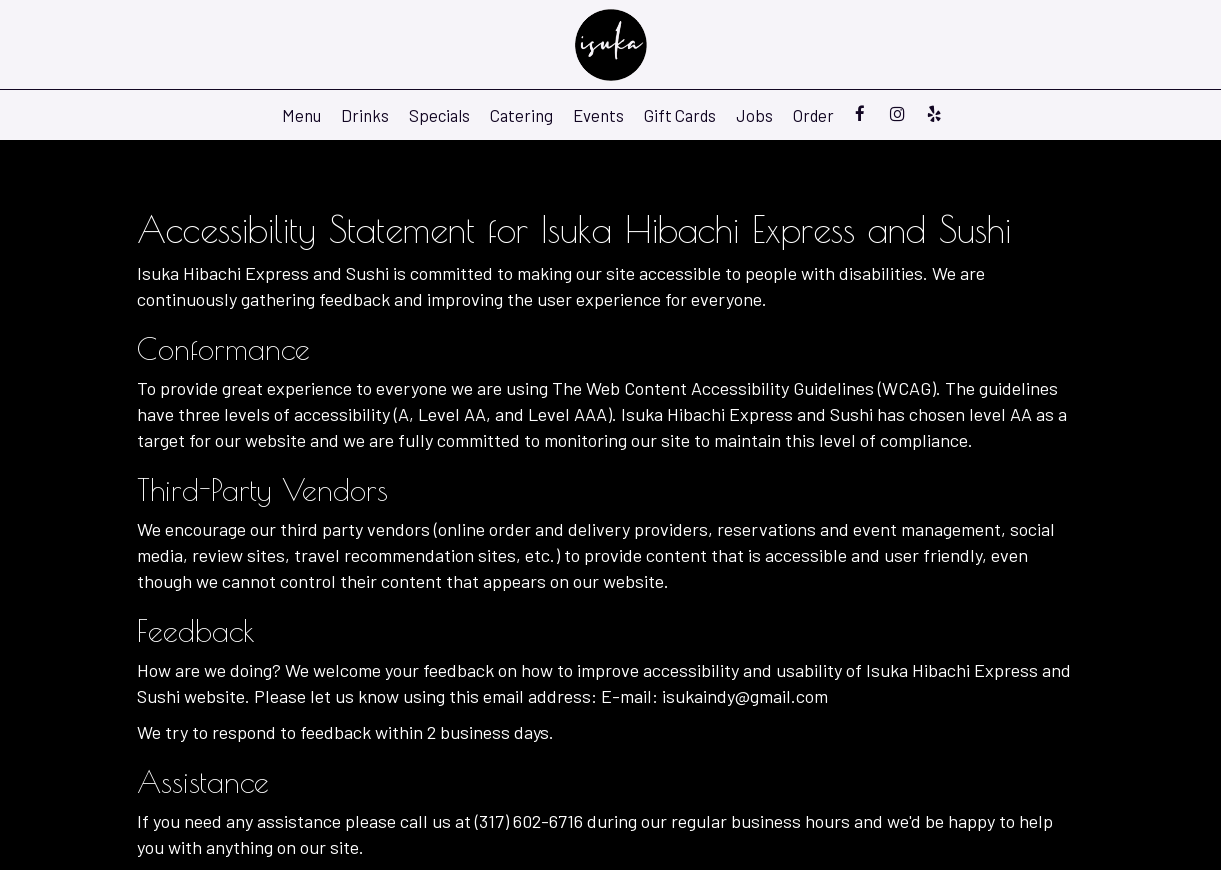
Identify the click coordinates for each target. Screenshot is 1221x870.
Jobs (754, 115)
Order (813, 115)
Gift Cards (680, 115)
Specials (439, 115)
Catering (521, 115)
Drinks (365, 115)
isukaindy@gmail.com (745, 696)
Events (598, 115)
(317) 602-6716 (529, 821)
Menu (301, 115)
